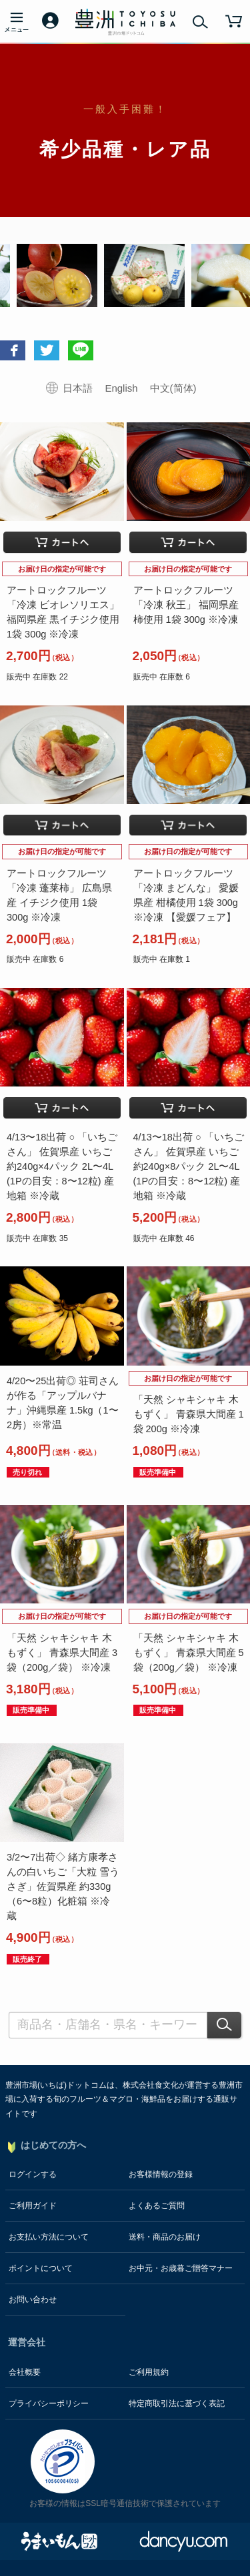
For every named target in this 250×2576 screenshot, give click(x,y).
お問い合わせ (33, 2299)
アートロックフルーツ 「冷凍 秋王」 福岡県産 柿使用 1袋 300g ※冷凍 (186, 605)
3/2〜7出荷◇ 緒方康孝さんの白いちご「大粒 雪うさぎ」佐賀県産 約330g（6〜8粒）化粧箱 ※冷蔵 (63, 1886)
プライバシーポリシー (49, 2403)
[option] (132, 275)
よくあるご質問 (157, 2205)
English (121, 388)
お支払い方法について (49, 2237)
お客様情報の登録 (161, 2174)
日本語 (78, 388)
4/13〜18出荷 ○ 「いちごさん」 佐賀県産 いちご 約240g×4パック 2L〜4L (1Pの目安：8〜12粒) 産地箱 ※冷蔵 (62, 1166)
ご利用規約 (149, 2372)
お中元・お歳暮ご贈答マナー (181, 2268)
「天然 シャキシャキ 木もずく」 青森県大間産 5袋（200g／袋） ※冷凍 (188, 1653)
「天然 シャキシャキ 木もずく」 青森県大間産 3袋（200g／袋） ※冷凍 (62, 1653)
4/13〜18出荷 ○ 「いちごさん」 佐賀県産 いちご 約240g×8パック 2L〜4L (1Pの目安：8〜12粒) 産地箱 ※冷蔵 (188, 1166)
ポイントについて (41, 2268)
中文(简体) (173, 388)
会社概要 (25, 2372)
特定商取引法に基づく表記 (177, 2403)
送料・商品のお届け (165, 2237)
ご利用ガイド (33, 2205)
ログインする (33, 2174)
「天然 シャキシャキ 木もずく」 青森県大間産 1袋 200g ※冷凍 (188, 1414)
